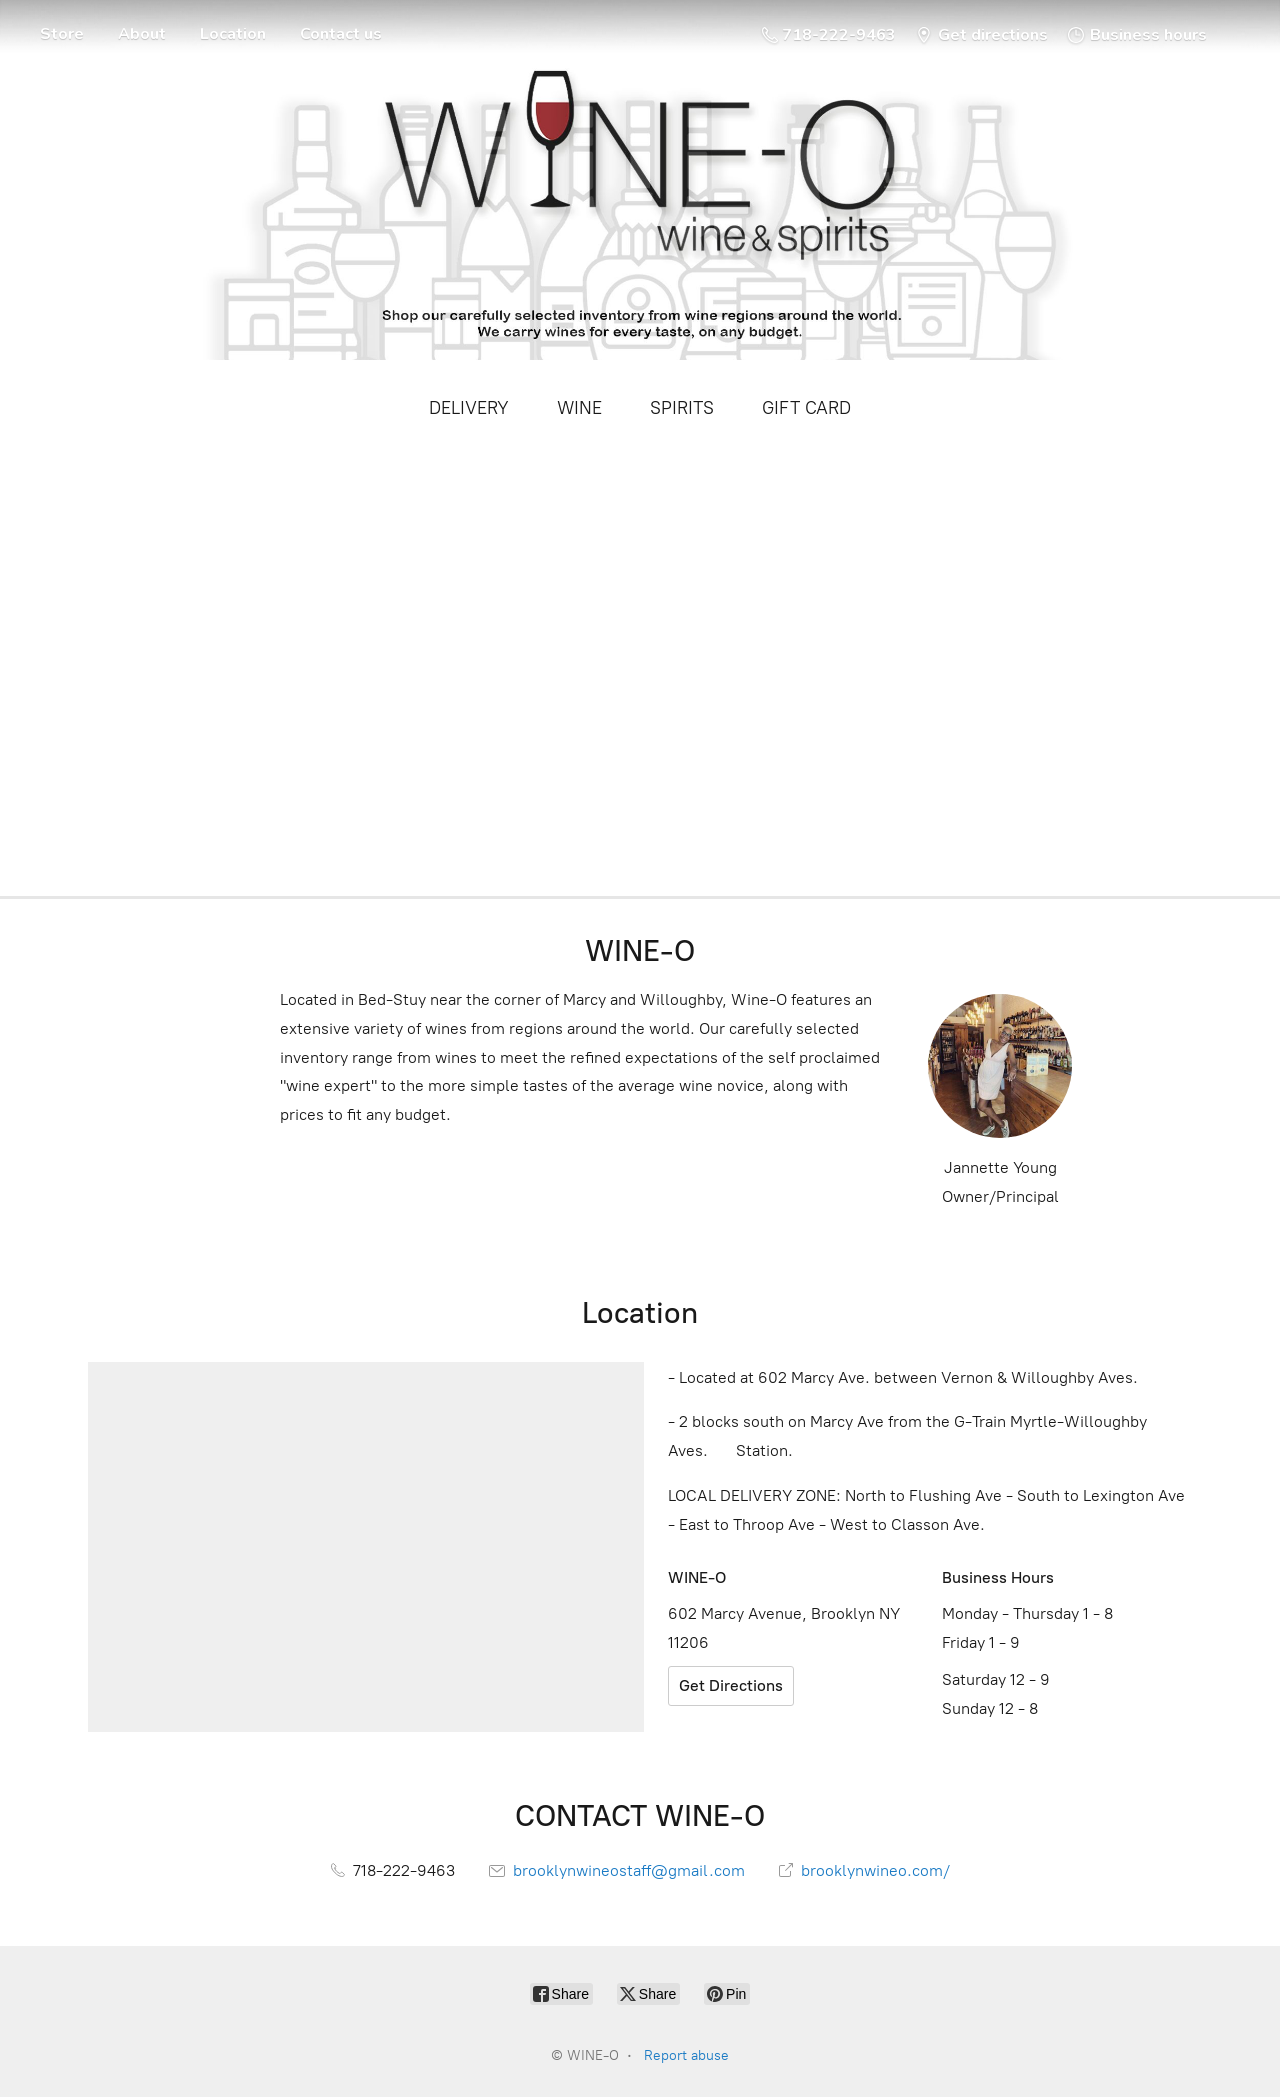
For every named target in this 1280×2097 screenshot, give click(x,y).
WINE (579, 408)
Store (62, 34)
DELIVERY (469, 408)
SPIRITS (682, 408)
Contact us (341, 34)
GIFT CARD (806, 408)
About (142, 34)
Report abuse (686, 2055)
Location (233, 34)
